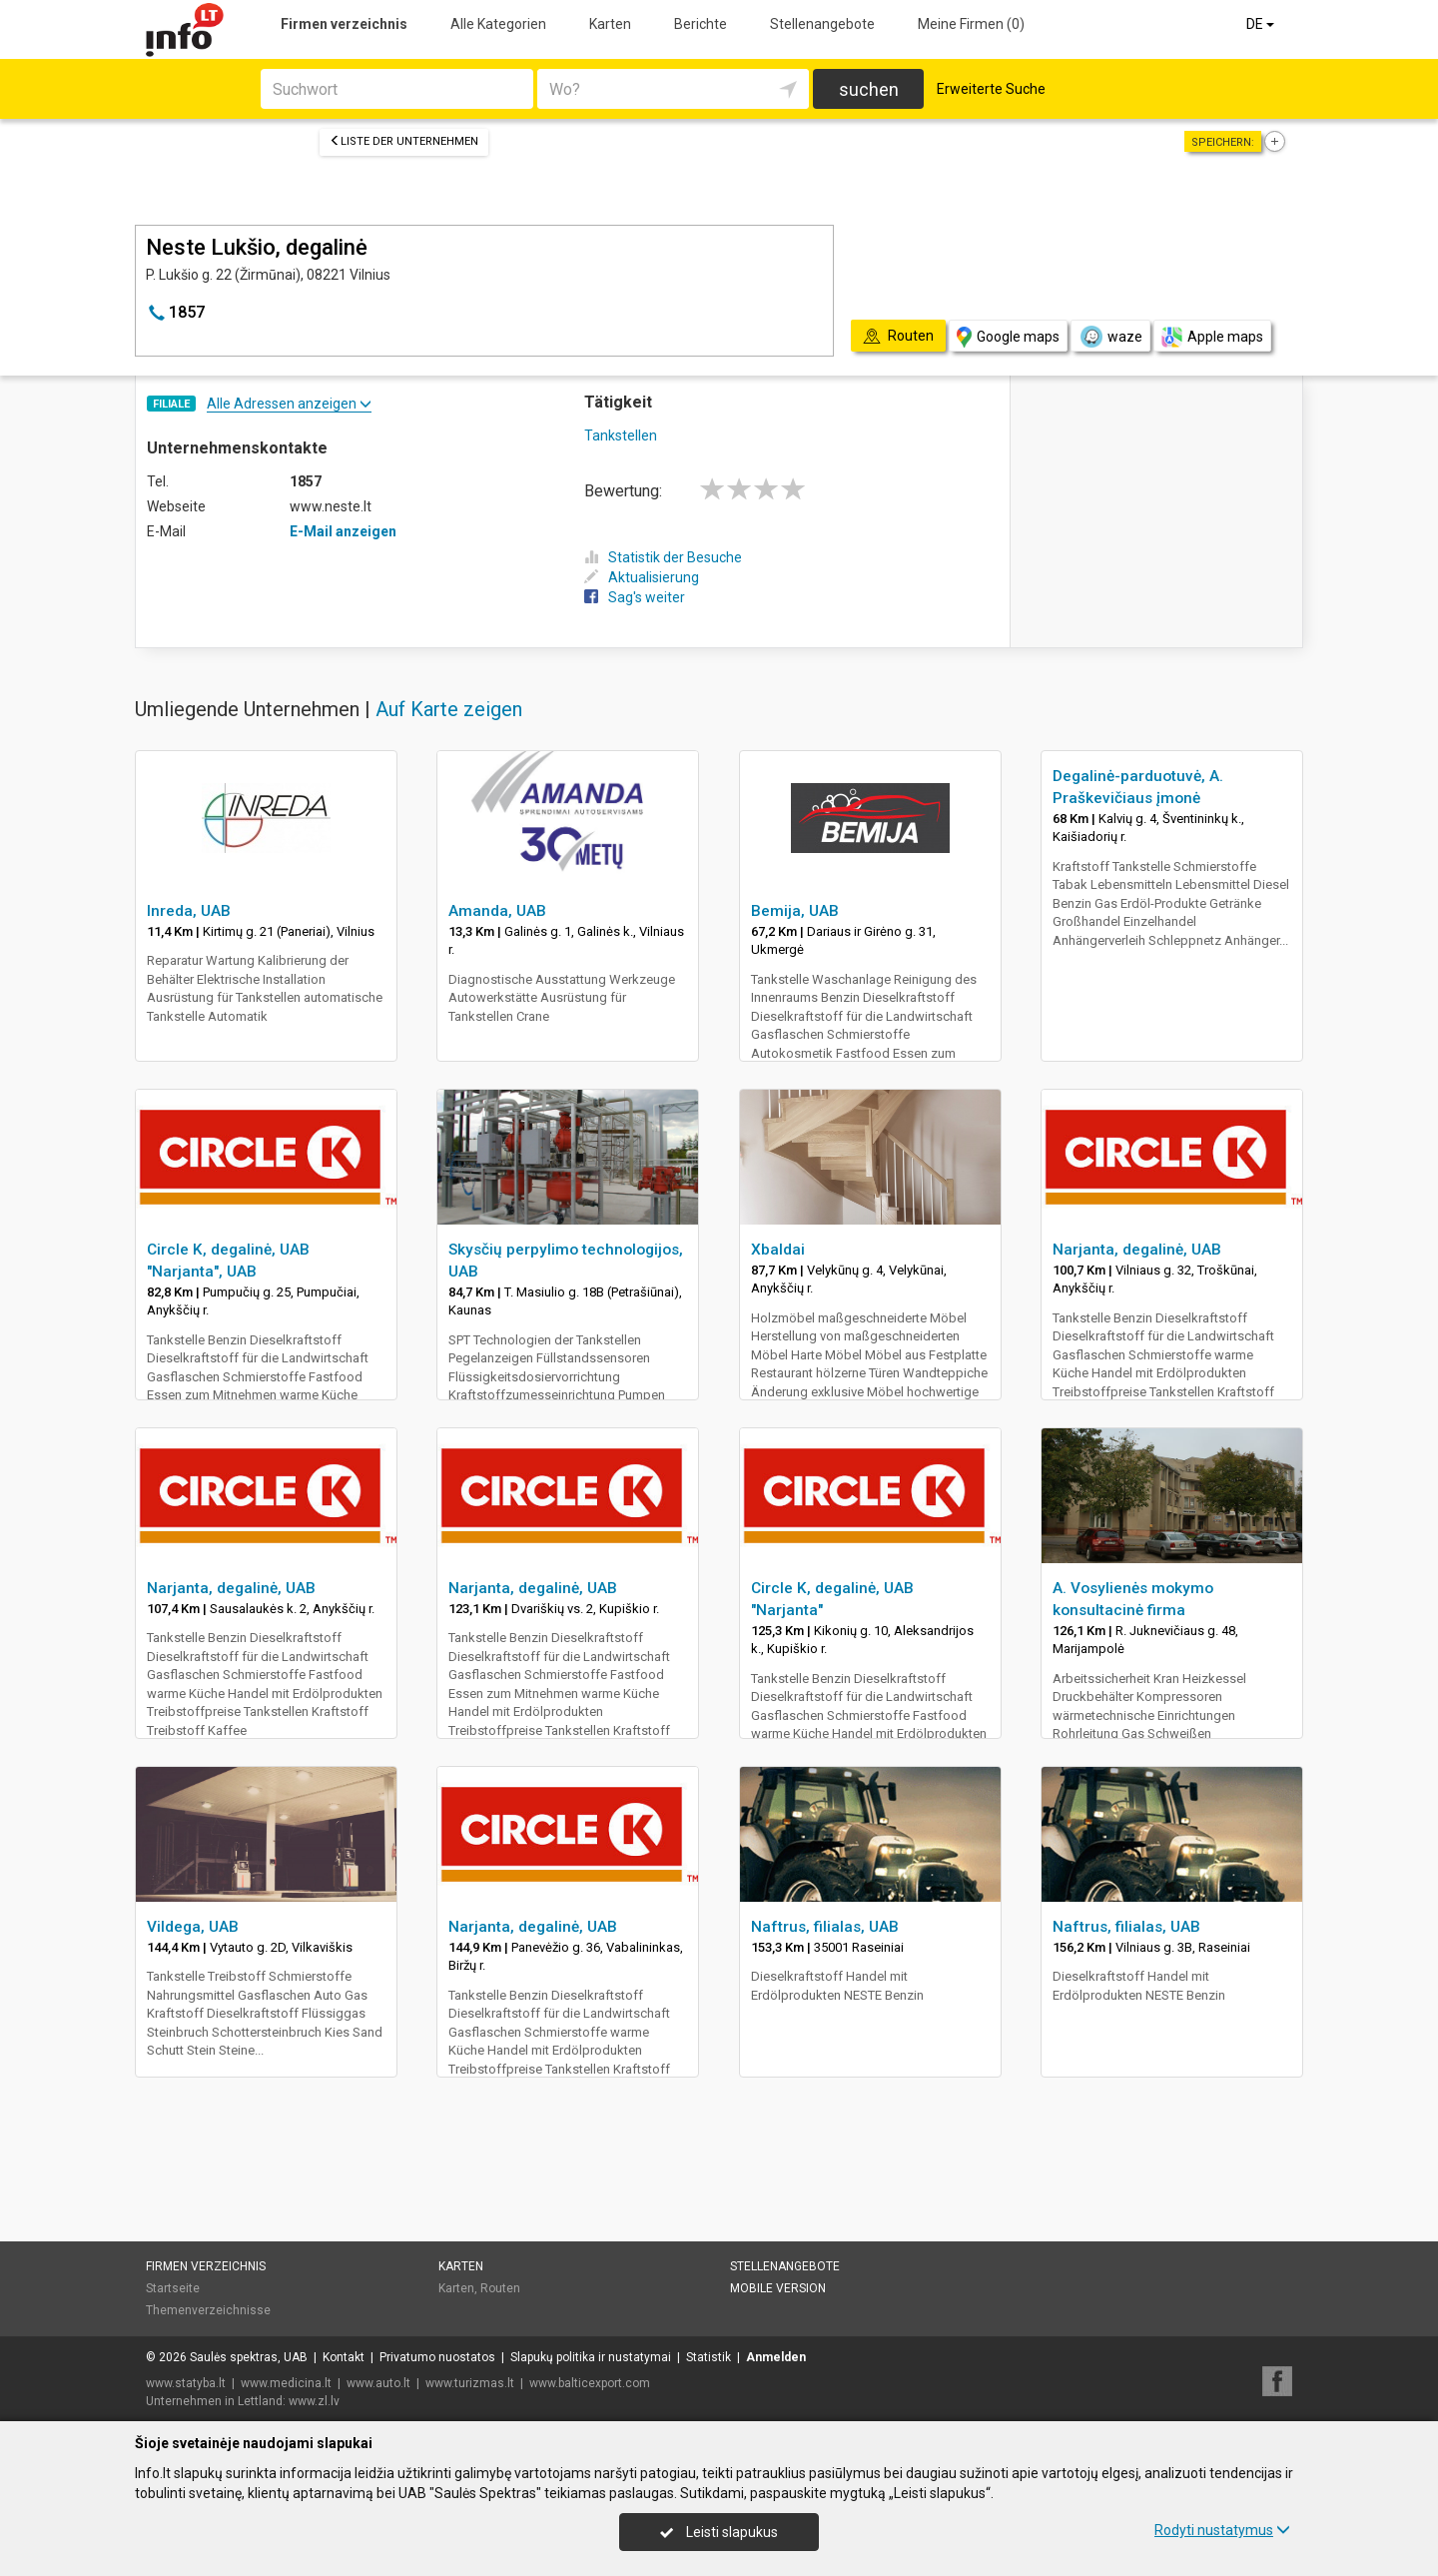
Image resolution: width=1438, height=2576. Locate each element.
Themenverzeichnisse (208, 2310)
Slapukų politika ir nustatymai (590, 2357)
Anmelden (776, 2357)
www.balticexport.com (589, 2383)
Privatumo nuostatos (437, 2357)
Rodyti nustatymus (1222, 2530)
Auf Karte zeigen (448, 709)
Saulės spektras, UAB (249, 2357)
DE (1261, 24)
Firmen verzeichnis (344, 24)
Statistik (708, 2357)
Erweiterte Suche (991, 89)
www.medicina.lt (286, 2383)
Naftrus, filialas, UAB (825, 1927)
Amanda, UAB (497, 911)
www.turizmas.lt (469, 2383)
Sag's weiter (634, 597)
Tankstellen (620, 435)
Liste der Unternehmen (404, 141)
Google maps (1008, 337)
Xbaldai (778, 1250)
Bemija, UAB (795, 911)
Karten (610, 24)
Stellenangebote (822, 24)
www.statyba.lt (186, 2383)
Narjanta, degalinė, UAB (1137, 1250)
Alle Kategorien (498, 24)
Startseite (173, 2288)
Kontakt (343, 2357)
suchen (869, 89)
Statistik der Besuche (663, 557)
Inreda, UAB (189, 911)
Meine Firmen (971, 24)
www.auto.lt (378, 2383)
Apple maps (1212, 337)
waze (1110, 337)
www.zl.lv (314, 2401)
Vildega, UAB (193, 1927)
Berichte (700, 24)
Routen (500, 2288)
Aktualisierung (641, 577)
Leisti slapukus (719, 2532)
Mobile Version (778, 2288)
